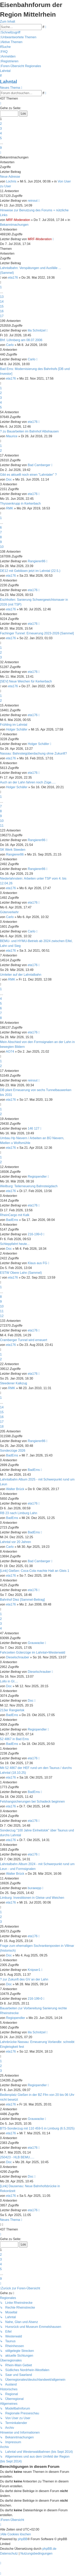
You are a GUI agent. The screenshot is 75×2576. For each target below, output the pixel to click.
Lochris (11, 181)
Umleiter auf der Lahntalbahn (20, 974)
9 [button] (1, 147)
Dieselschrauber (17, 1657)
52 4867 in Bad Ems (14, 1739)
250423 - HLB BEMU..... (17, 2157)
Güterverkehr (9, 912)
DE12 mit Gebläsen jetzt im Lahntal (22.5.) (30, 570)
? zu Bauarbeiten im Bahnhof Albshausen (29, 431)
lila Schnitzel (37, 330)
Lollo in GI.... (9, 1681)
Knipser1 (34, 1969)
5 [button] (1, 138)
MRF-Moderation (18, 220)
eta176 (13, 277)
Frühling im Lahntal (13, 724)
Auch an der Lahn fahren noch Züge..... (28, 782)
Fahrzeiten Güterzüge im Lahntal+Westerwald (32, 1652)
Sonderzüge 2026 (12, 1450)
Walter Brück (15, 1489)
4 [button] (1, 133)
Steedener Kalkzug (13, 1383)
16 (2, 311)
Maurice (11, 436)
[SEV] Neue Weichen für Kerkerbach (26, 681)
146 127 (33, 1128)
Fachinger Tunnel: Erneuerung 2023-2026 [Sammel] (37, 633)
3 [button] (1, 128)
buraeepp (34, 1888)
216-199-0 (35, 1234)
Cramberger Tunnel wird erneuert (23, 1340)
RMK (9, 508)
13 (2, 296)
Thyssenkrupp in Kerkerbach (20, 503)
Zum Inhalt (7, 21)
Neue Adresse (10, 176)
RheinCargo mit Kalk (14, 1215)
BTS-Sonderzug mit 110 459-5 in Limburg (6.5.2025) (37, 2128)
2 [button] (1, 123)
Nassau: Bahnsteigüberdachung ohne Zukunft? (33, 753)
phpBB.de (49, 2548)
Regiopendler (37, 1176)
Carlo (10, 345)
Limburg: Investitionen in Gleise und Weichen (32, 1897)
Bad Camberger (39, 465)
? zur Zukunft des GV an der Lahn (24, 1979)
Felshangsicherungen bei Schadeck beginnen (32, 1801)
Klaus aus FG (37, 1263)
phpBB (22, 2539)
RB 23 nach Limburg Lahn (18, 1513)
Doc (9, 479)
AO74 (10, 1051)
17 (2, 316)
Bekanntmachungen (14, 224)
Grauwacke (36, 1643)
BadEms (12, 1219)
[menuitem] (18, 37)
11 (2, 825)
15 (2, 306)
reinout (33, 200)
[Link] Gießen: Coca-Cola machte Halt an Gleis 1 (34, 1570)
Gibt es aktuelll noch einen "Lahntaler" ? (28, 474)
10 (2, 546)
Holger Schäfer (16, 729)
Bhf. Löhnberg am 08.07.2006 (21, 340)
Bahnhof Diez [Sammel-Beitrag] (22, 1599)
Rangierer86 (36, 561)
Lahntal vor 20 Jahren (15, 1542)
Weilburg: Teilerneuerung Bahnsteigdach (29, 1186)
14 (2, 301)
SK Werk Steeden (12, 849)
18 (2, 1426)
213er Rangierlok (12, 1710)
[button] (0, 103)
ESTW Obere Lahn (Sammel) (21, 1272)
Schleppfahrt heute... (15, 1244)
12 (2, 1316)
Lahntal (8, 81)
